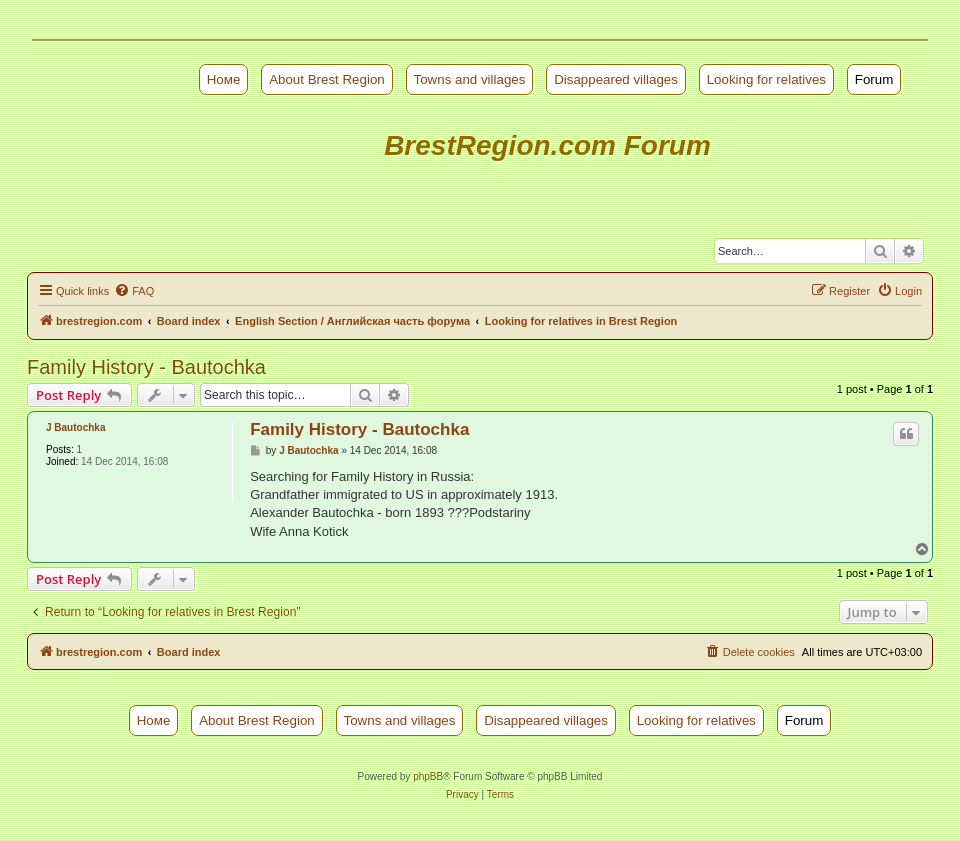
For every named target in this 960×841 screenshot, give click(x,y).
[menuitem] (134, 291)
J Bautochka (75, 427)
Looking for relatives (766, 79)
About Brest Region (327, 79)
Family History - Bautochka (146, 367)
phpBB (428, 776)
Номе (224, 79)
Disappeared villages (616, 79)
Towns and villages (470, 79)
